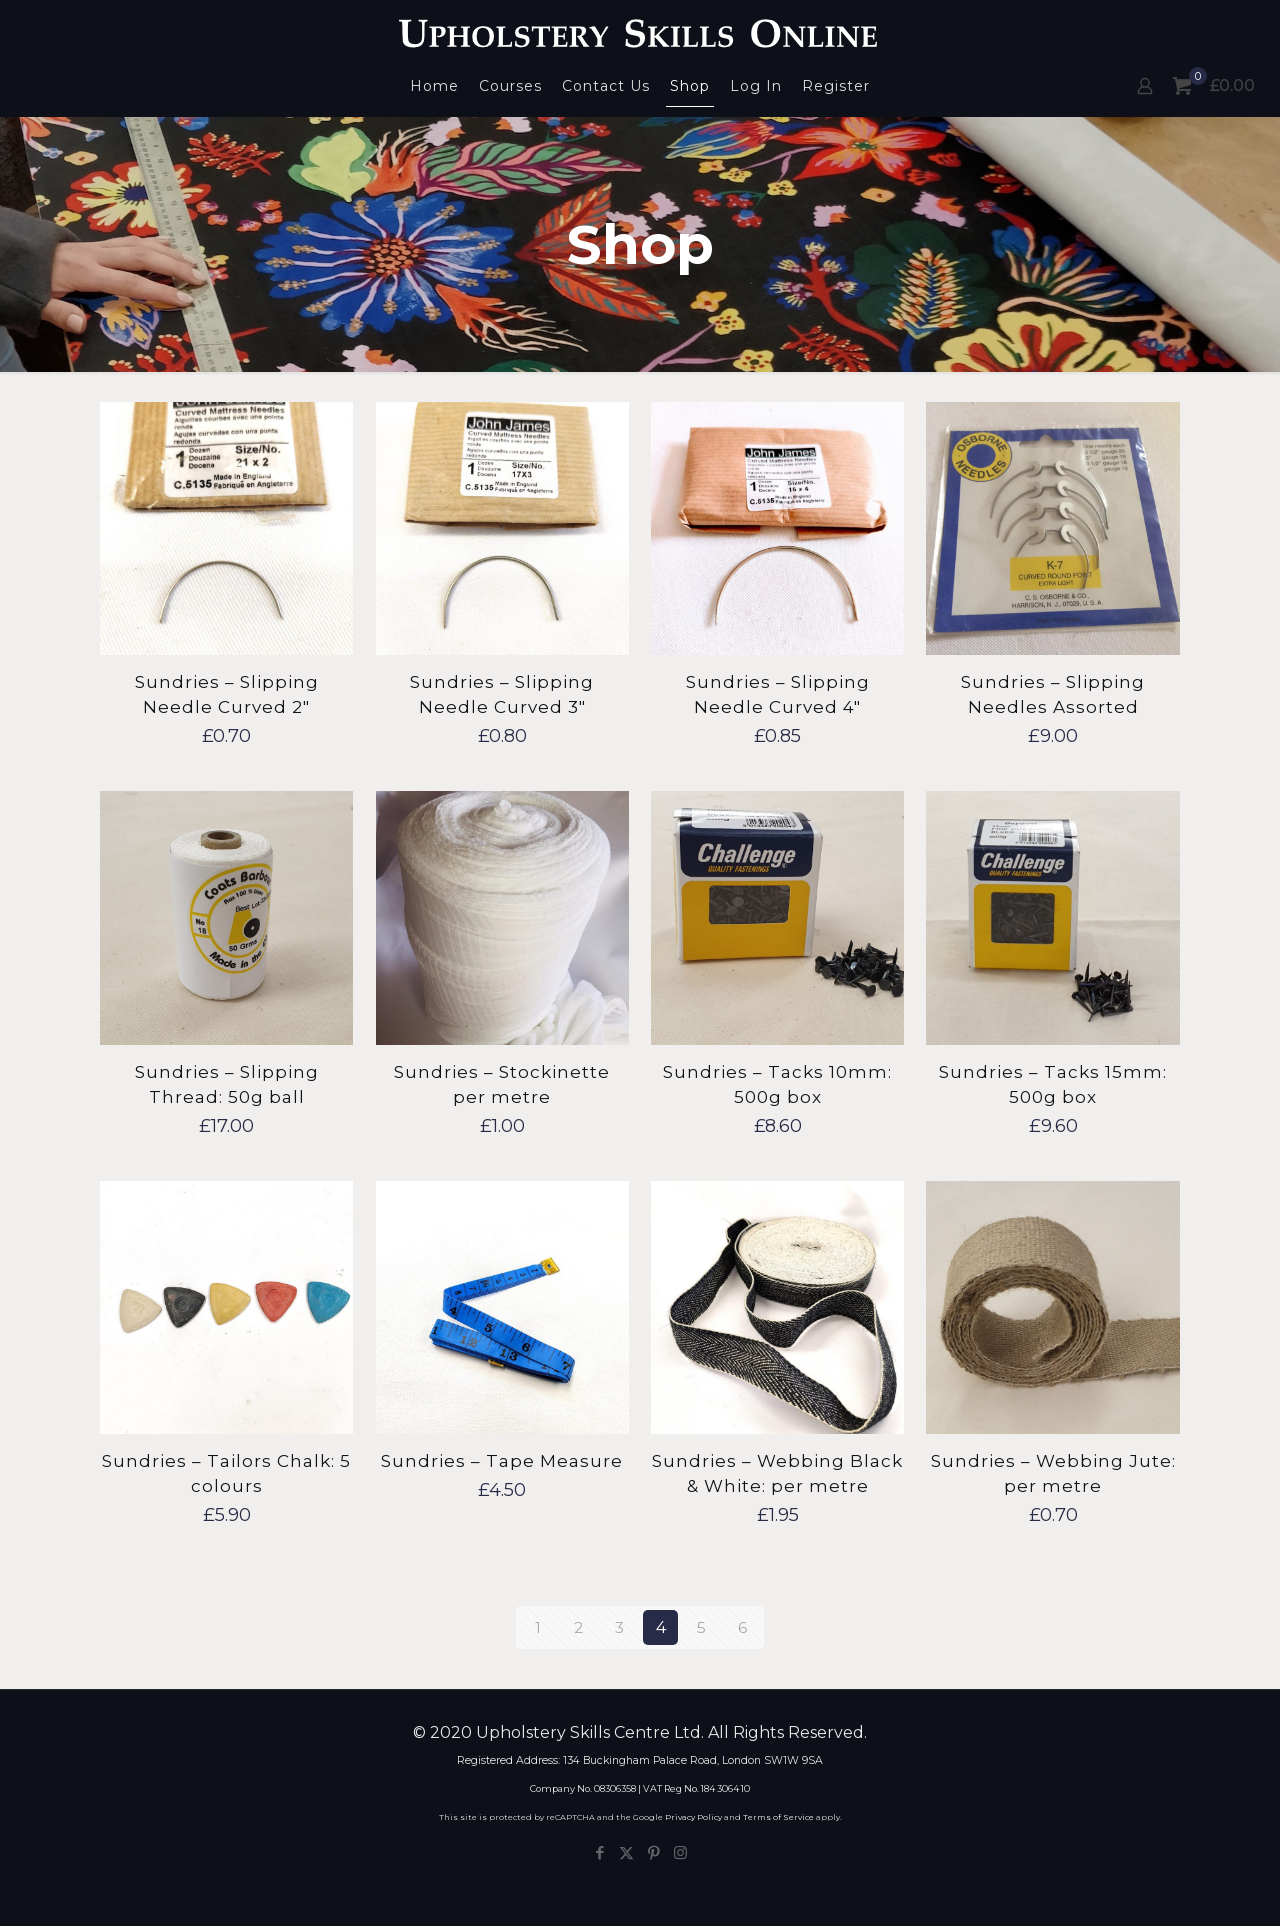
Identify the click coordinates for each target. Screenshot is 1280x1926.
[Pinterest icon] (653, 1852)
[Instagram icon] (680, 1852)
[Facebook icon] (599, 1852)
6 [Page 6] (742, 1627)
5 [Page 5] (701, 1627)
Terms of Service (778, 1817)
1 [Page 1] (538, 1627)
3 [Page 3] (620, 1627)
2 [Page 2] (579, 1627)
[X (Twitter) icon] (626, 1852)
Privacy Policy (693, 1817)
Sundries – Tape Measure (502, 1461)
